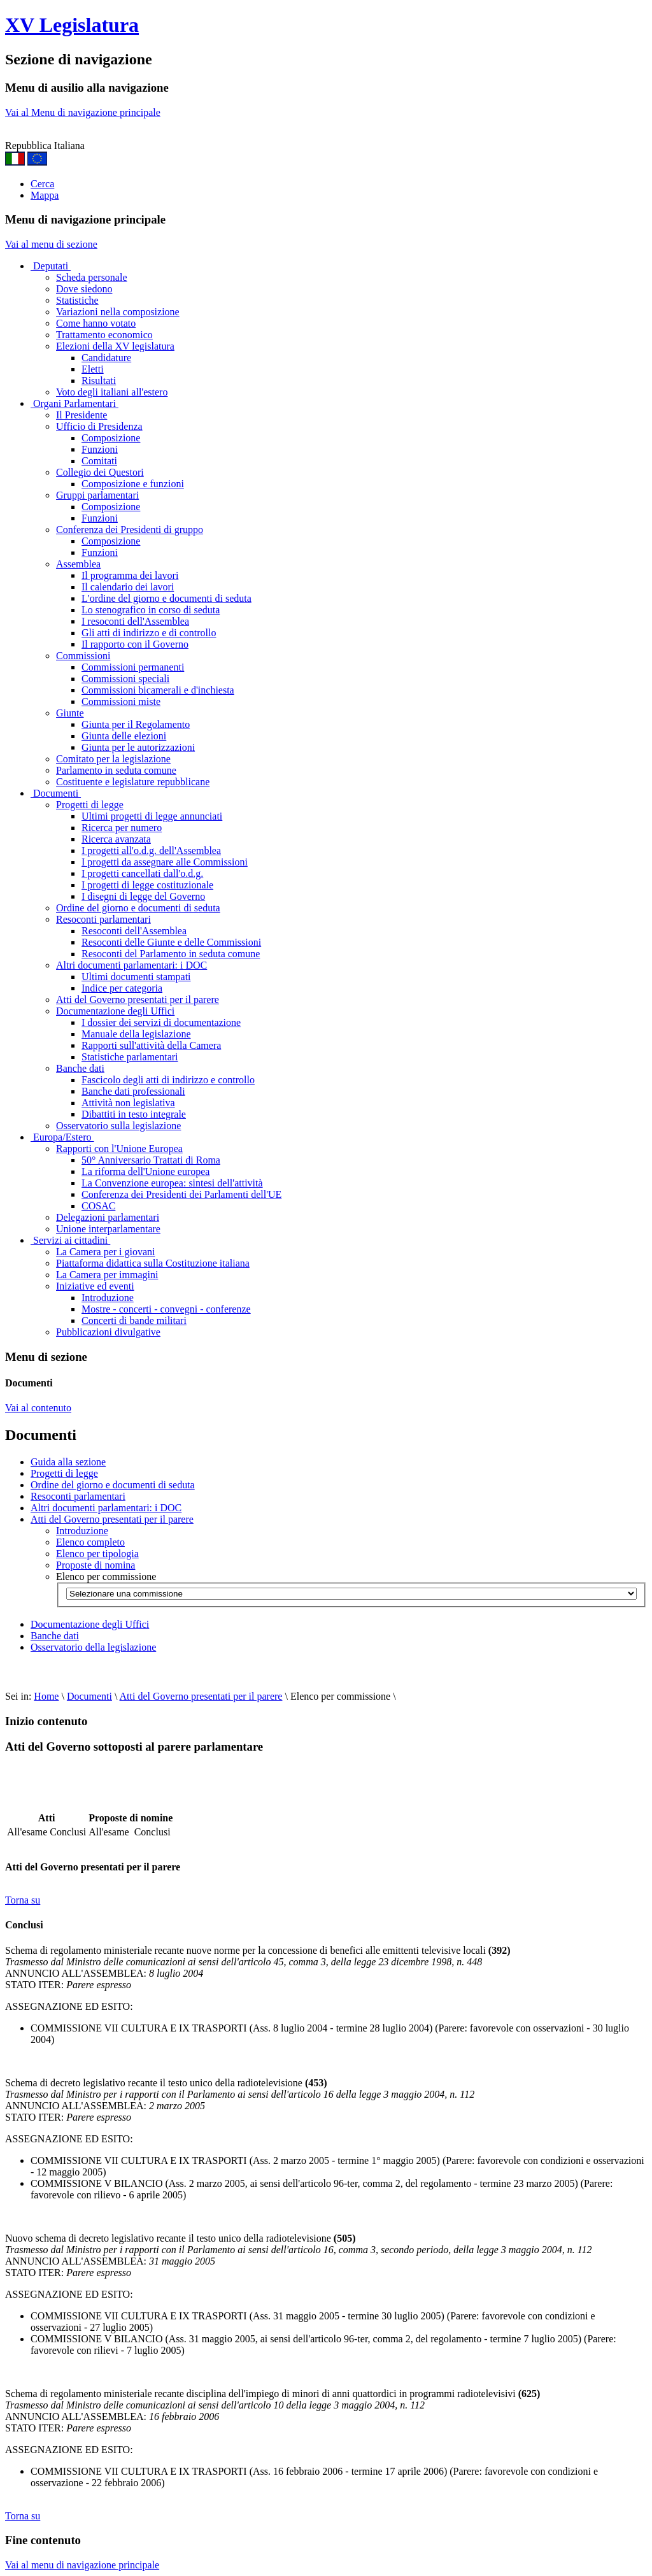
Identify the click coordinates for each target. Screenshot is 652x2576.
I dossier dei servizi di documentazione (161, 1022)
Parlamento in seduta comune (116, 770)
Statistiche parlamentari (130, 1056)
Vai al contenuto (38, 1407)
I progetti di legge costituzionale (147, 884)
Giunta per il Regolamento (136, 724)
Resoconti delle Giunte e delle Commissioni (171, 942)
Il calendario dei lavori (128, 586)
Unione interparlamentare (108, 1228)
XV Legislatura (72, 24)
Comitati (99, 460)
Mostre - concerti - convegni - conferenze (166, 1309)
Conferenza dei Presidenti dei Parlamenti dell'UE (181, 1194)
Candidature (106, 357)
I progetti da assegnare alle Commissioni (165, 862)
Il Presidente (81, 414)
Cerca (42, 183)
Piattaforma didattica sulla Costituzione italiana (153, 1263)
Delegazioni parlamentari (107, 1217)
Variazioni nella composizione (118, 311)
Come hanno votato (96, 323)
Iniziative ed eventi (95, 1286)
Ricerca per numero (122, 827)
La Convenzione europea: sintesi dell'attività (172, 1183)
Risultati (99, 380)
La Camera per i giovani (105, 1251)
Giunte (70, 713)
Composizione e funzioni (133, 483)
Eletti (93, 369)
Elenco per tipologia (97, 1553)
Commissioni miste (121, 701)
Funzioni (100, 449)
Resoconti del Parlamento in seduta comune (171, 953)
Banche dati (80, 1068)
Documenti (56, 793)
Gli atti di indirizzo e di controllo (149, 632)
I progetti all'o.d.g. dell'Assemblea (151, 850)
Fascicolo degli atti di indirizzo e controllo (168, 1079)
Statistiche (77, 300)
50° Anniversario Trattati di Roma (151, 1160)
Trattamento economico (104, 334)
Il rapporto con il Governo (135, 644)
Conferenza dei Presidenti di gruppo (129, 529)
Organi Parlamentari (74, 403)
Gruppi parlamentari (97, 495)
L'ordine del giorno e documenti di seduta (167, 598)
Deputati (51, 265)
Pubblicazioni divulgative (108, 1332)
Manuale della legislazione (136, 1033)
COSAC (98, 1205)
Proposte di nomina (95, 1565)
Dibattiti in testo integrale (134, 1114)
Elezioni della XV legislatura (115, 346)
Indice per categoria (122, 988)
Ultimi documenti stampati (136, 976)
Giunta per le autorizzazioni (138, 747)
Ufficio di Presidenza (99, 426)
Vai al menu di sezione (51, 244)
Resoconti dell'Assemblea (134, 930)
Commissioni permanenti (133, 667)
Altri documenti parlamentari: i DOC (131, 965)
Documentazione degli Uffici (115, 1011)
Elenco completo (90, 1542)
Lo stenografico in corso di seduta (151, 609)
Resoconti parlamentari (103, 919)
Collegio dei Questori (100, 472)
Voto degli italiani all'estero (111, 392)
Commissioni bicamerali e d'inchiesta (158, 690)
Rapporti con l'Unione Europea (119, 1148)
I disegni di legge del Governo (143, 896)
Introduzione (108, 1297)
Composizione (111, 437)
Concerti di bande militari (134, 1320)
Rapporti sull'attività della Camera (151, 1045)
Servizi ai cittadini (70, 1240)
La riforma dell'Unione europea (145, 1171)
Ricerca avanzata (116, 839)
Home (46, 1696)
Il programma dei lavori (130, 575)
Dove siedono (84, 288)
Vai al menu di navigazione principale (82, 2564)
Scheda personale (91, 277)
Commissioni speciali (125, 678)
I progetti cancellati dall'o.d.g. (142, 873)
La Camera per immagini (107, 1274)
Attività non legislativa (128, 1102)
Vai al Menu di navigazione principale (82, 112)
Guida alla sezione (68, 1461)
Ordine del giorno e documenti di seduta (138, 907)
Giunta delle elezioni (124, 735)
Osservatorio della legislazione (93, 1647)
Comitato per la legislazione (113, 758)
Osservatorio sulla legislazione (118, 1125)
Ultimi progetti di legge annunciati (152, 816)
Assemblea (78, 564)
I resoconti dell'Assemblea (135, 621)
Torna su (22, 1900)
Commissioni (83, 655)
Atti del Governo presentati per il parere (137, 999)
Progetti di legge (90, 804)
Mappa (45, 195)
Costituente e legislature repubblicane (132, 781)
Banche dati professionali (133, 1091)
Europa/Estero (62, 1137)
